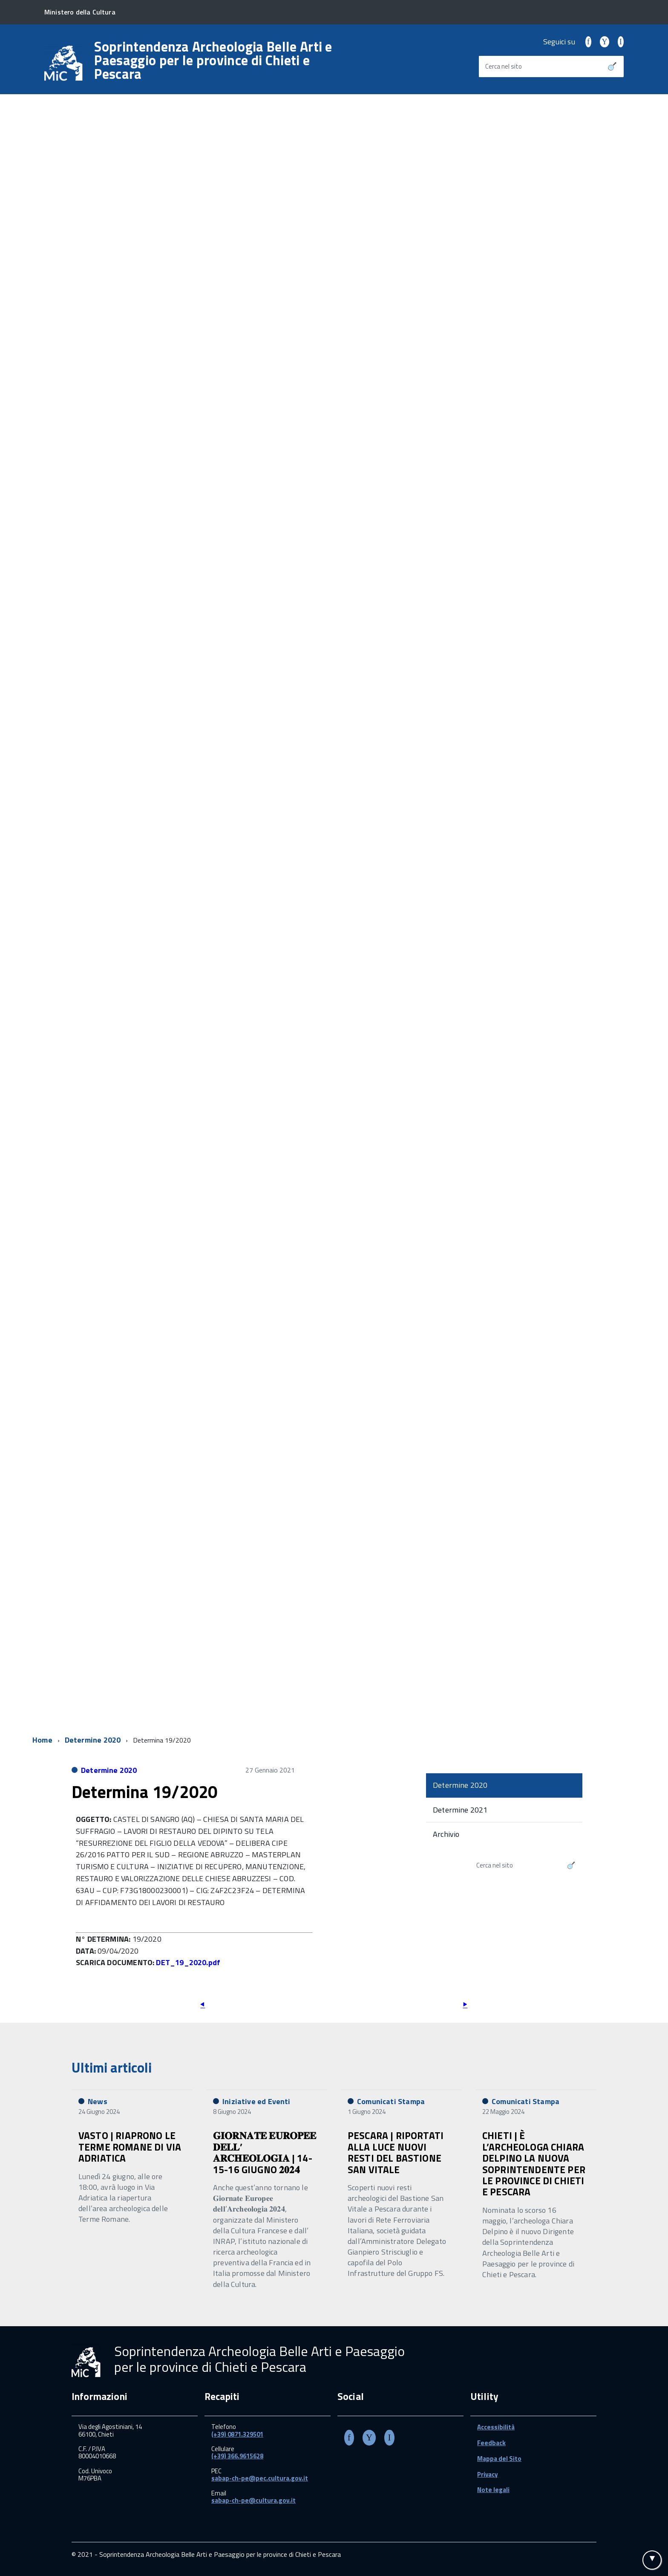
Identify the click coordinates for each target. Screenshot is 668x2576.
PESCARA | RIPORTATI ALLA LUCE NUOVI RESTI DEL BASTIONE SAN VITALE (395, 2152)
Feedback (491, 2443)
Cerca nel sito (503, 66)
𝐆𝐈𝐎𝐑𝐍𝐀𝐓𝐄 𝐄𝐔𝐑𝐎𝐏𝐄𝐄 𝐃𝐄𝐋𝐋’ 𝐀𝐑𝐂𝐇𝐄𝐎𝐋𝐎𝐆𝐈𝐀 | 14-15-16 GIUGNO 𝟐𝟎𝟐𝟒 (265, 2152)
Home (42, 1740)
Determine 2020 (93, 1740)
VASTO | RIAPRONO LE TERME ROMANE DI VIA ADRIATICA (129, 2146)
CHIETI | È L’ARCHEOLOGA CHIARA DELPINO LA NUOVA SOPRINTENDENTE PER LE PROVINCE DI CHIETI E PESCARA (533, 2163)
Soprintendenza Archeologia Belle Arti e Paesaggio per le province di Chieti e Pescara (213, 60)
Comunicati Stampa (391, 2101)
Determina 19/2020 (144, 1792)
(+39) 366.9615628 (237, 2456)
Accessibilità (496, 2427)
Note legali (493, 2490)
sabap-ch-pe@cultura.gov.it (253, 2500)
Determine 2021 (460, 1810)
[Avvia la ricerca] (612, 66)
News (97, 2101)
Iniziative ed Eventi (256, 2101)
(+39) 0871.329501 (237, 2434)
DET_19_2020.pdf (188, 1962)
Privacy (487, 2474)
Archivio (446, 1834)
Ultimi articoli (112, 2067)
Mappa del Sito (499, 2458)
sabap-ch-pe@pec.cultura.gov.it (259, 2478)
